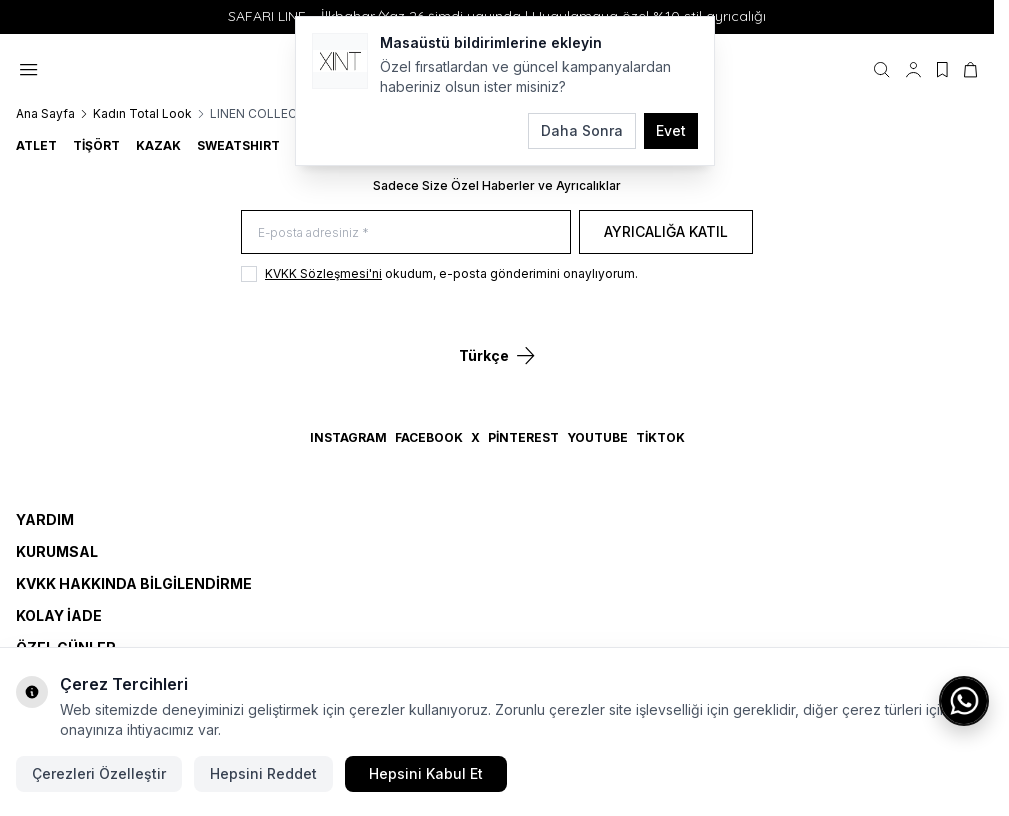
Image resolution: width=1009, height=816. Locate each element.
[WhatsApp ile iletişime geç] (964, 701)
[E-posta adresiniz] (406, 232)
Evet (671, 130)
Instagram (348, 437)
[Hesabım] (913, 70)
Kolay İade (59, 615)
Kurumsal (57, 551)
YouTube (597, 437)
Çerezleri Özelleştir (99, 773)
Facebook (429, 437)
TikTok (660, 437)
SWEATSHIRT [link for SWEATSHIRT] (238, 145)
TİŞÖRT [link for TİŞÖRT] (96, 145)
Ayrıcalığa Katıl (666, 231)
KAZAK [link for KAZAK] (158, 145)
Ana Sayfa (45, 113)
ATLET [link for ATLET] (36, 145)
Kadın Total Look (142, 113)
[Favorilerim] (942, 70)
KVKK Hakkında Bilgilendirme (134, 583)
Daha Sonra (582, 130)
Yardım (45, 519)
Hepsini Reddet (263, 773)
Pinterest (523, 437)
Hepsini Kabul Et (426, 773)
